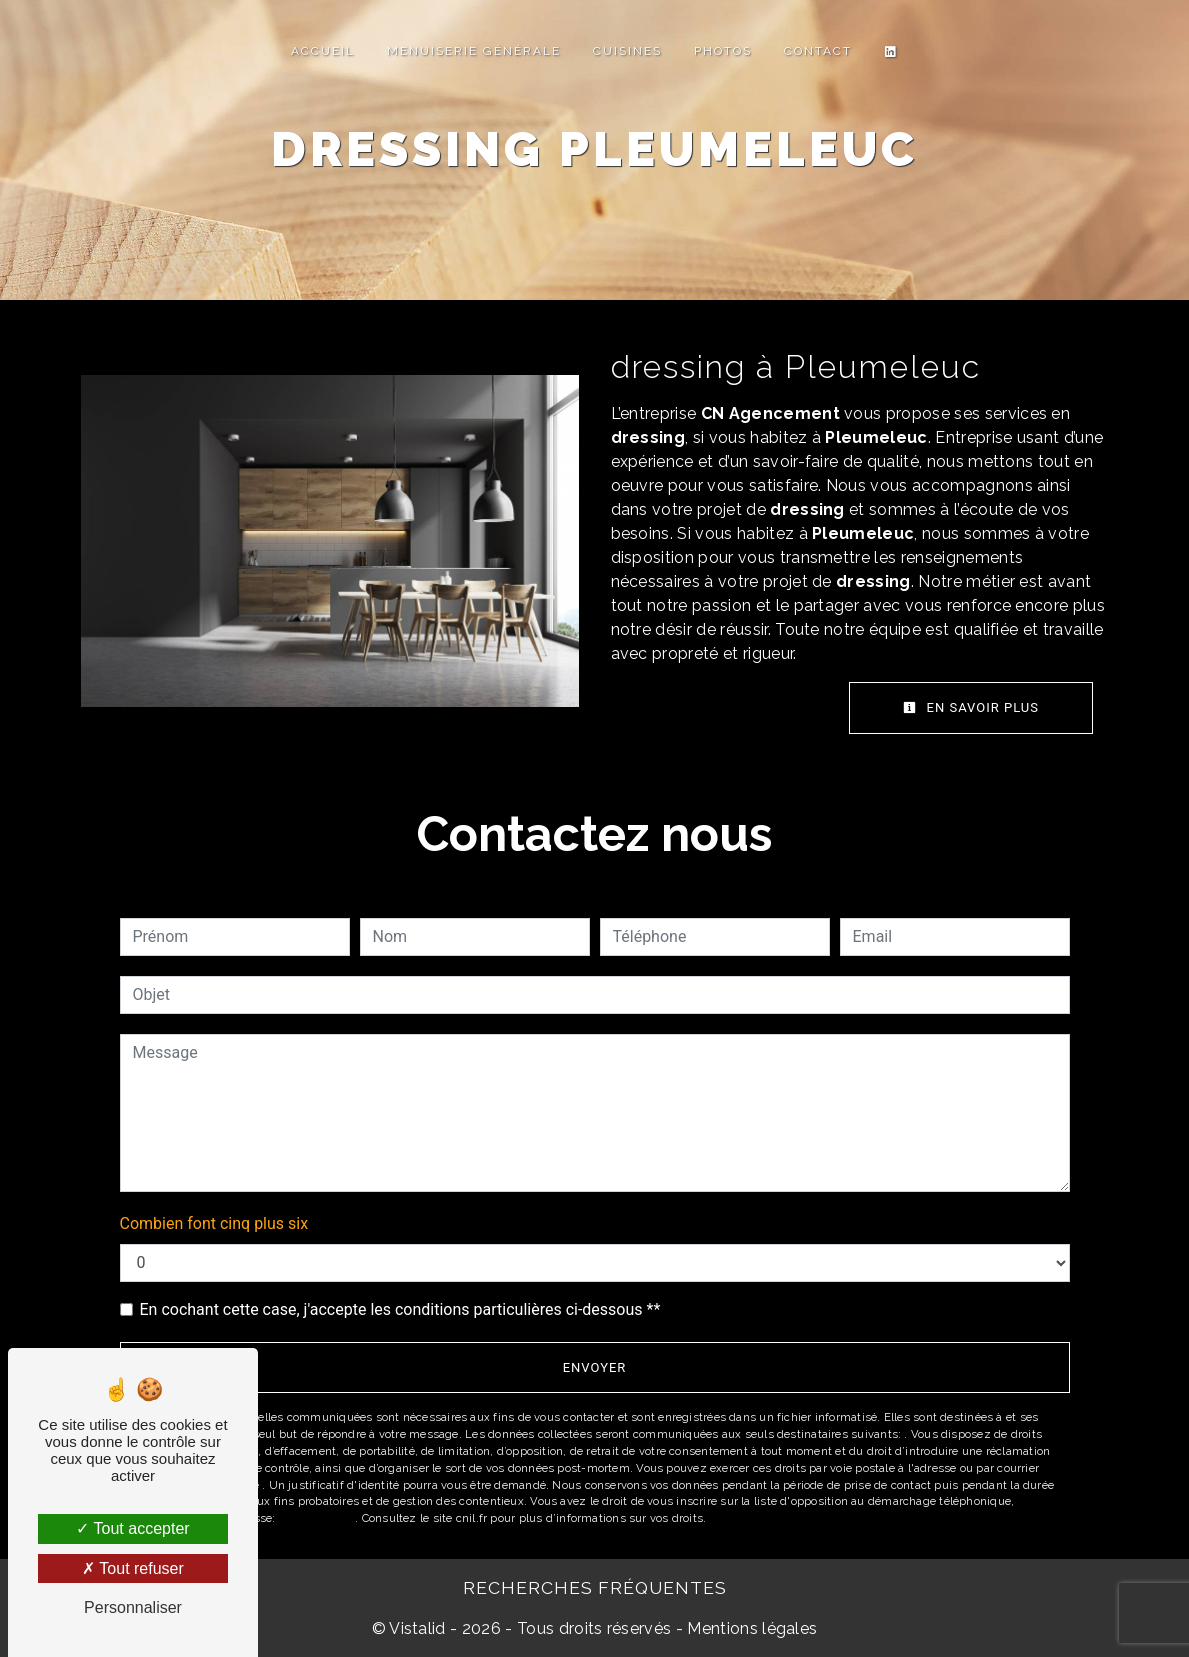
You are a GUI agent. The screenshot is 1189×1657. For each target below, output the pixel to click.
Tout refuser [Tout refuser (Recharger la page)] (133, 1568)
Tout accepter (132, 1528)
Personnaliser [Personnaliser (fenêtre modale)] (133, 1607)
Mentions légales (750, 1628)
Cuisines (627, 51)
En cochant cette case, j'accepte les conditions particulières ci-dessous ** (400, 1309)
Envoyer (595, 1367)
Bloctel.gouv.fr (317, 1518)
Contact (818, 51)
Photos (723, 51)
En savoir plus (971, 707)
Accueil (323, 51)
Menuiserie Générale (474, 51)
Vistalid (417, 1628)
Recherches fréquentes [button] (595, 1587)
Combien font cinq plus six (214, 1223)
